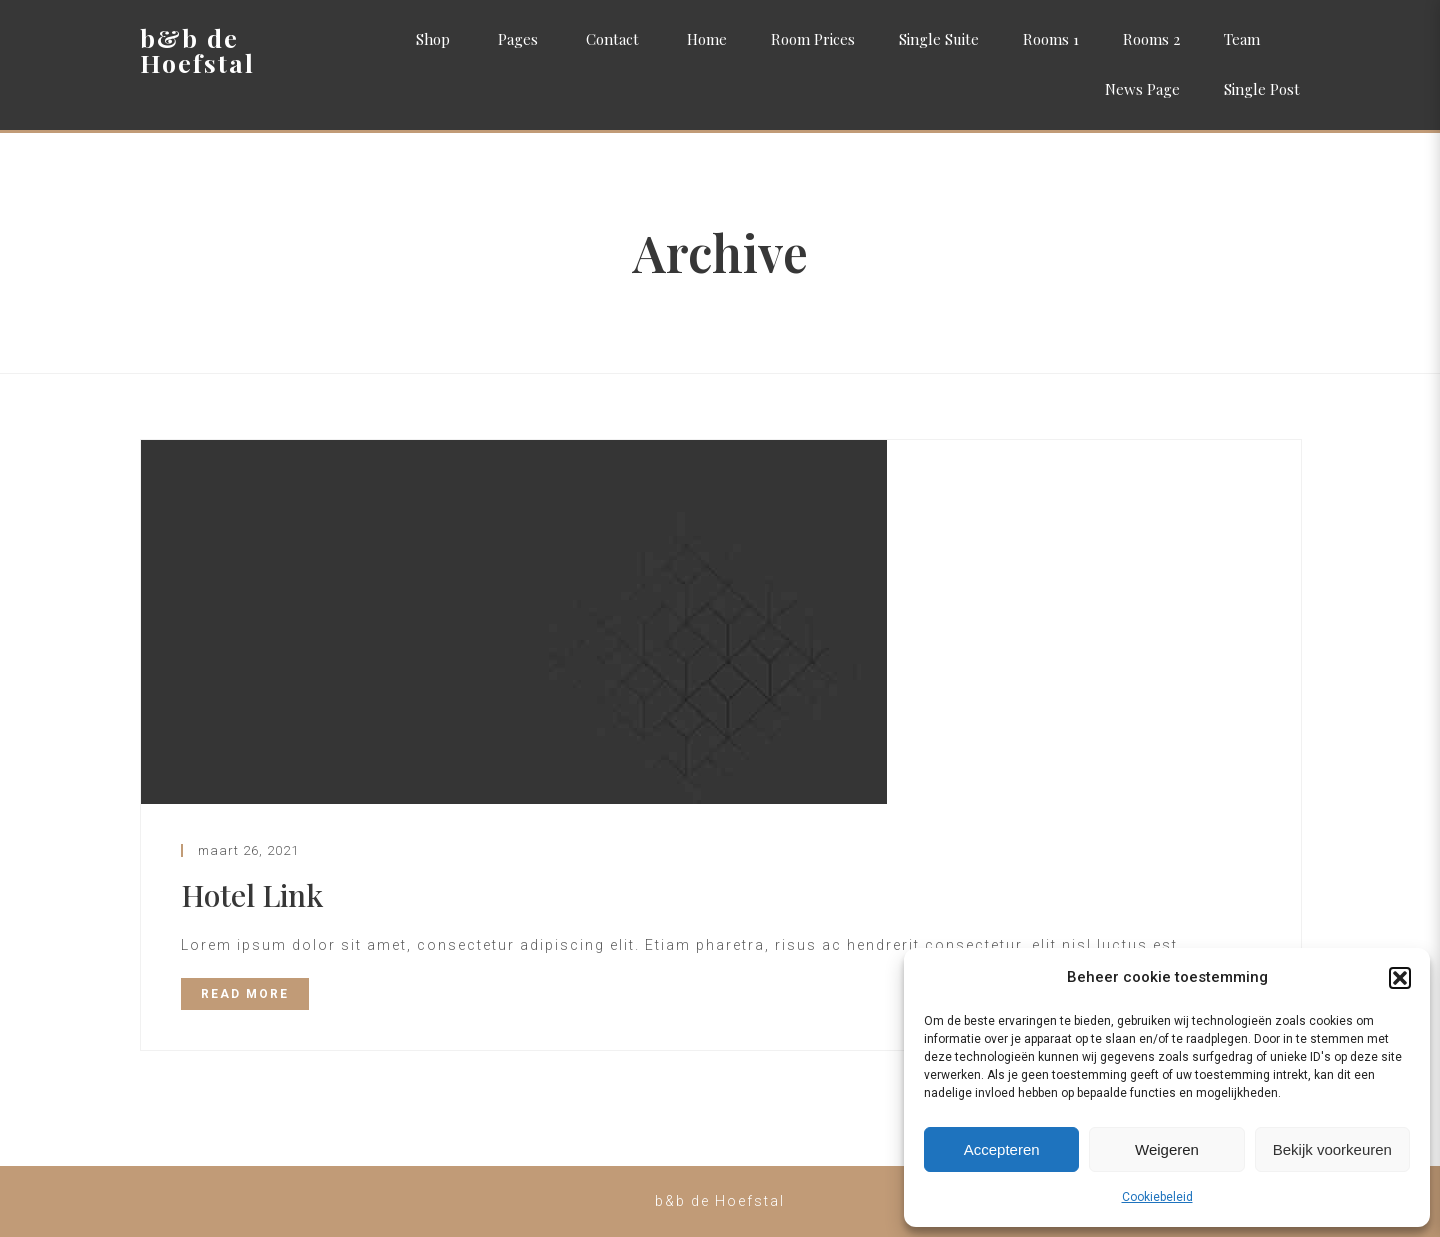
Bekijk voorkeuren (1332, 1149)
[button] (1400, 978)
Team (1242, 39)
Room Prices (813, 39)
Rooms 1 (1051, 39)
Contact (612, 39)
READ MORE (245, 994)
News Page (1142, 89)
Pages (518, 39)
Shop (433, 39)
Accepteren (1002, 1149)
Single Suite (939, 39)
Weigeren (1167, 1149)
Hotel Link (252, 895)
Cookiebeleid (1157, 1197)
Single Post (1262, 89)
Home (707, 39)
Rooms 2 (1151, 39)
